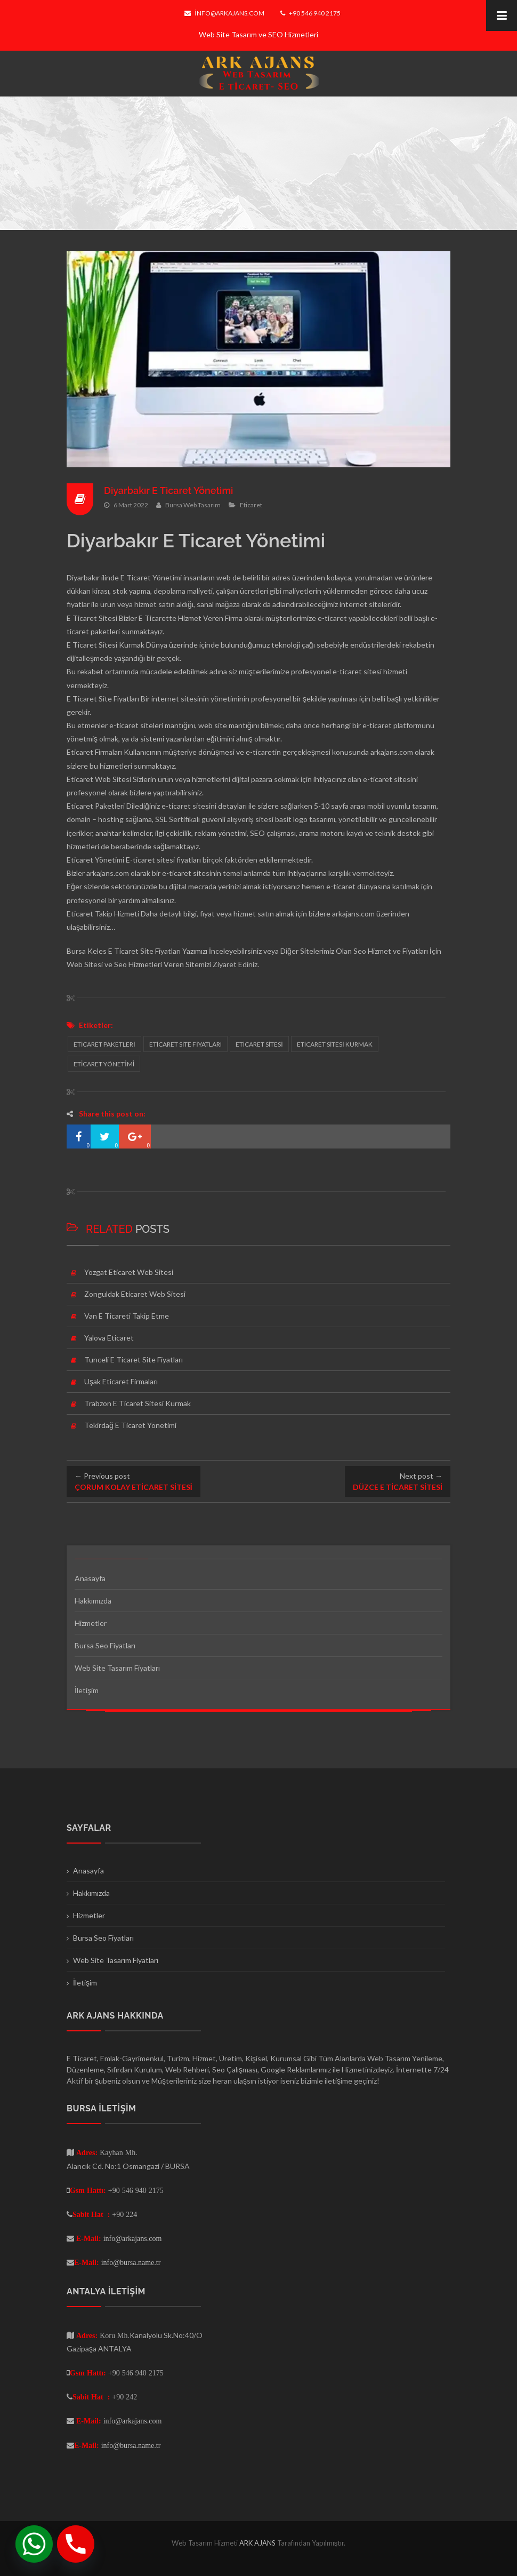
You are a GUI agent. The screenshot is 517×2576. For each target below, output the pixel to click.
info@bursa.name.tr (131, 2262)
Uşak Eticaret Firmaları (121, 1381)
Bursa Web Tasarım (193, 505)
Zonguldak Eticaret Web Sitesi (134, 1293)
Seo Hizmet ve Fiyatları (390, 950)
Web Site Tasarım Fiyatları (117, 1667)
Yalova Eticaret (109, 1337)
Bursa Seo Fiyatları (105, 1645)
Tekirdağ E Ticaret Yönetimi (130, 1425)
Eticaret (251, 505)
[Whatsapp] (34, 2544)
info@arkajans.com (224, 13)
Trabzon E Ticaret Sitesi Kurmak (137, 1403)
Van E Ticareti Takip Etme (126, 1315)
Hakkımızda (93, 1600)
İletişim (87, 1690)
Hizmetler (91, 1623)
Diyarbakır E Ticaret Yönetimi (168, 490)
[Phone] (75, 2544)
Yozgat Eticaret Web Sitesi (128, 1272)
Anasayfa (90, 1578)
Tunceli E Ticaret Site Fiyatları (133, 1359)
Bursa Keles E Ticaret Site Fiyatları (124, 950)
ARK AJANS (258, 2543)
